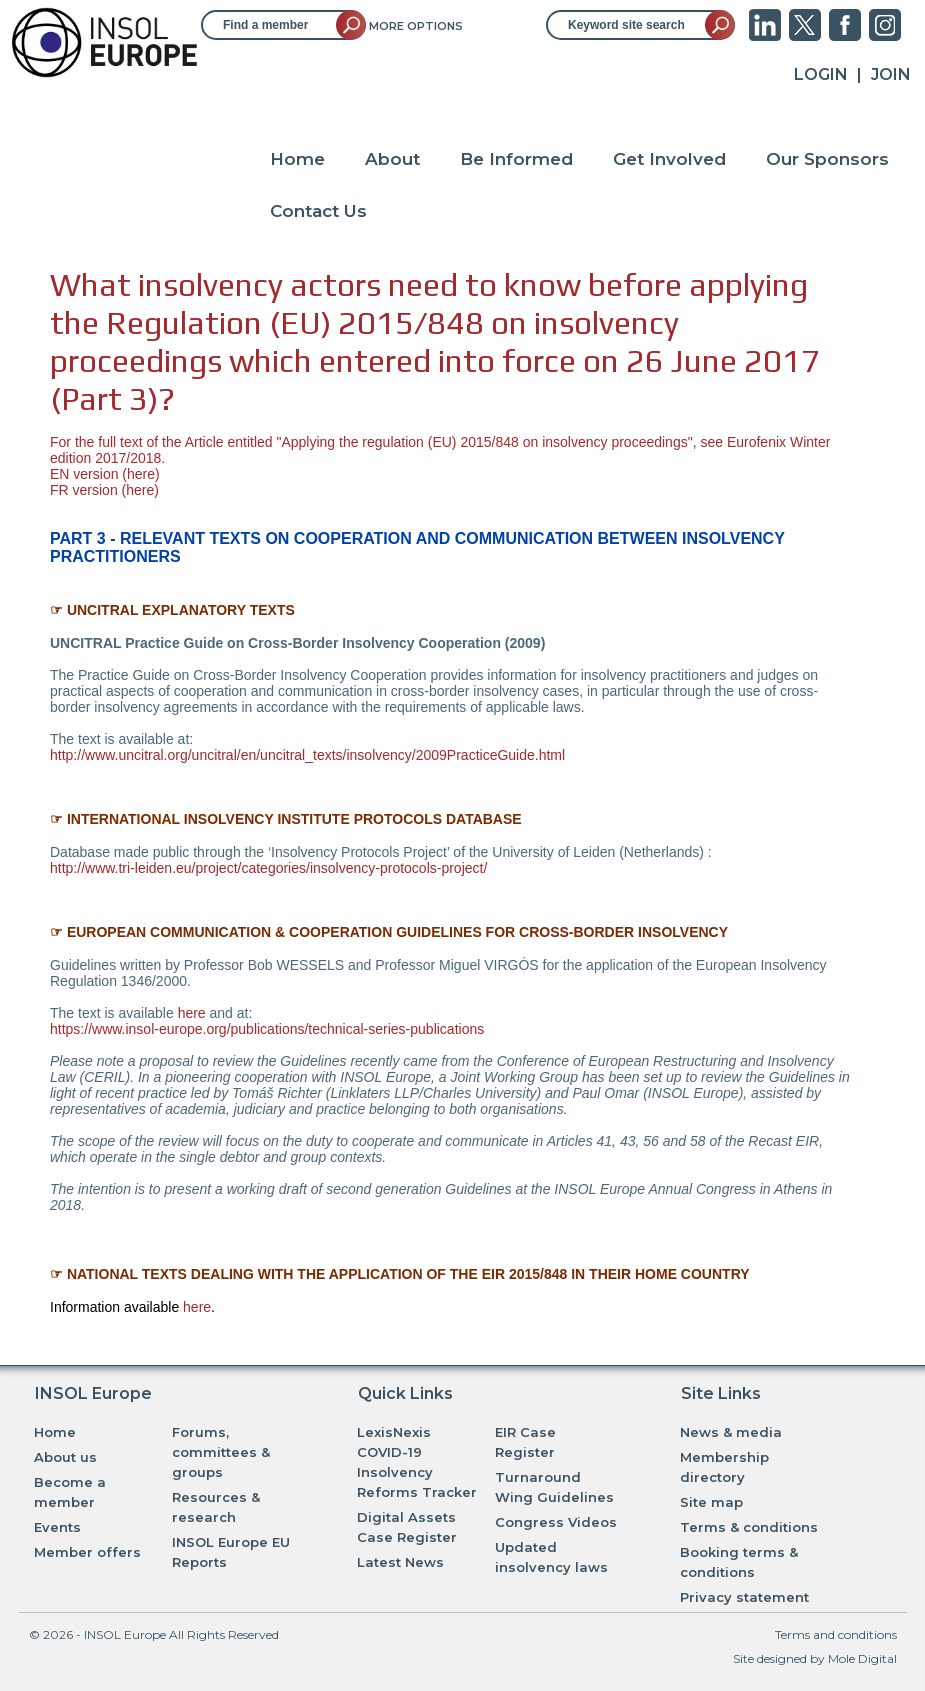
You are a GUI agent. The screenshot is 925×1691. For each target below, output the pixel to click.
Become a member (70, 1492)
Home (297, 159)
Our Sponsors (827, 159)
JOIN (891, 74)
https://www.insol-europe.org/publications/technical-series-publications (267, 1029)
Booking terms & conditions (739, 1562)
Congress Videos (556, 1522)
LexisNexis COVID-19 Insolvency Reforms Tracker (417, 1462)
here (141, 474)
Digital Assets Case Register (407, 1527)
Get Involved (669, 159)
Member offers (87, 1552)
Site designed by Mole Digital (815, 1658)
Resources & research (216, 1507)
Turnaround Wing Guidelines (554, 1487)
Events (57, 1527)
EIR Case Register (525, 1442)
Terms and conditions (836, 1634)
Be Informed (516, 159)
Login (821, 74)
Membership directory (724, 1467)
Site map (711, 1502)
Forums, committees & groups (221, 1452)
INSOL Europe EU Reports (231, 1552)
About (392, 159)
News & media (731, 1432)
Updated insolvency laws (551, 1557)
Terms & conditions (749, 1527)
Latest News (400, 1562)
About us (65, 1457)
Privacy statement (744, 1597)
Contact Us (318, 211)
